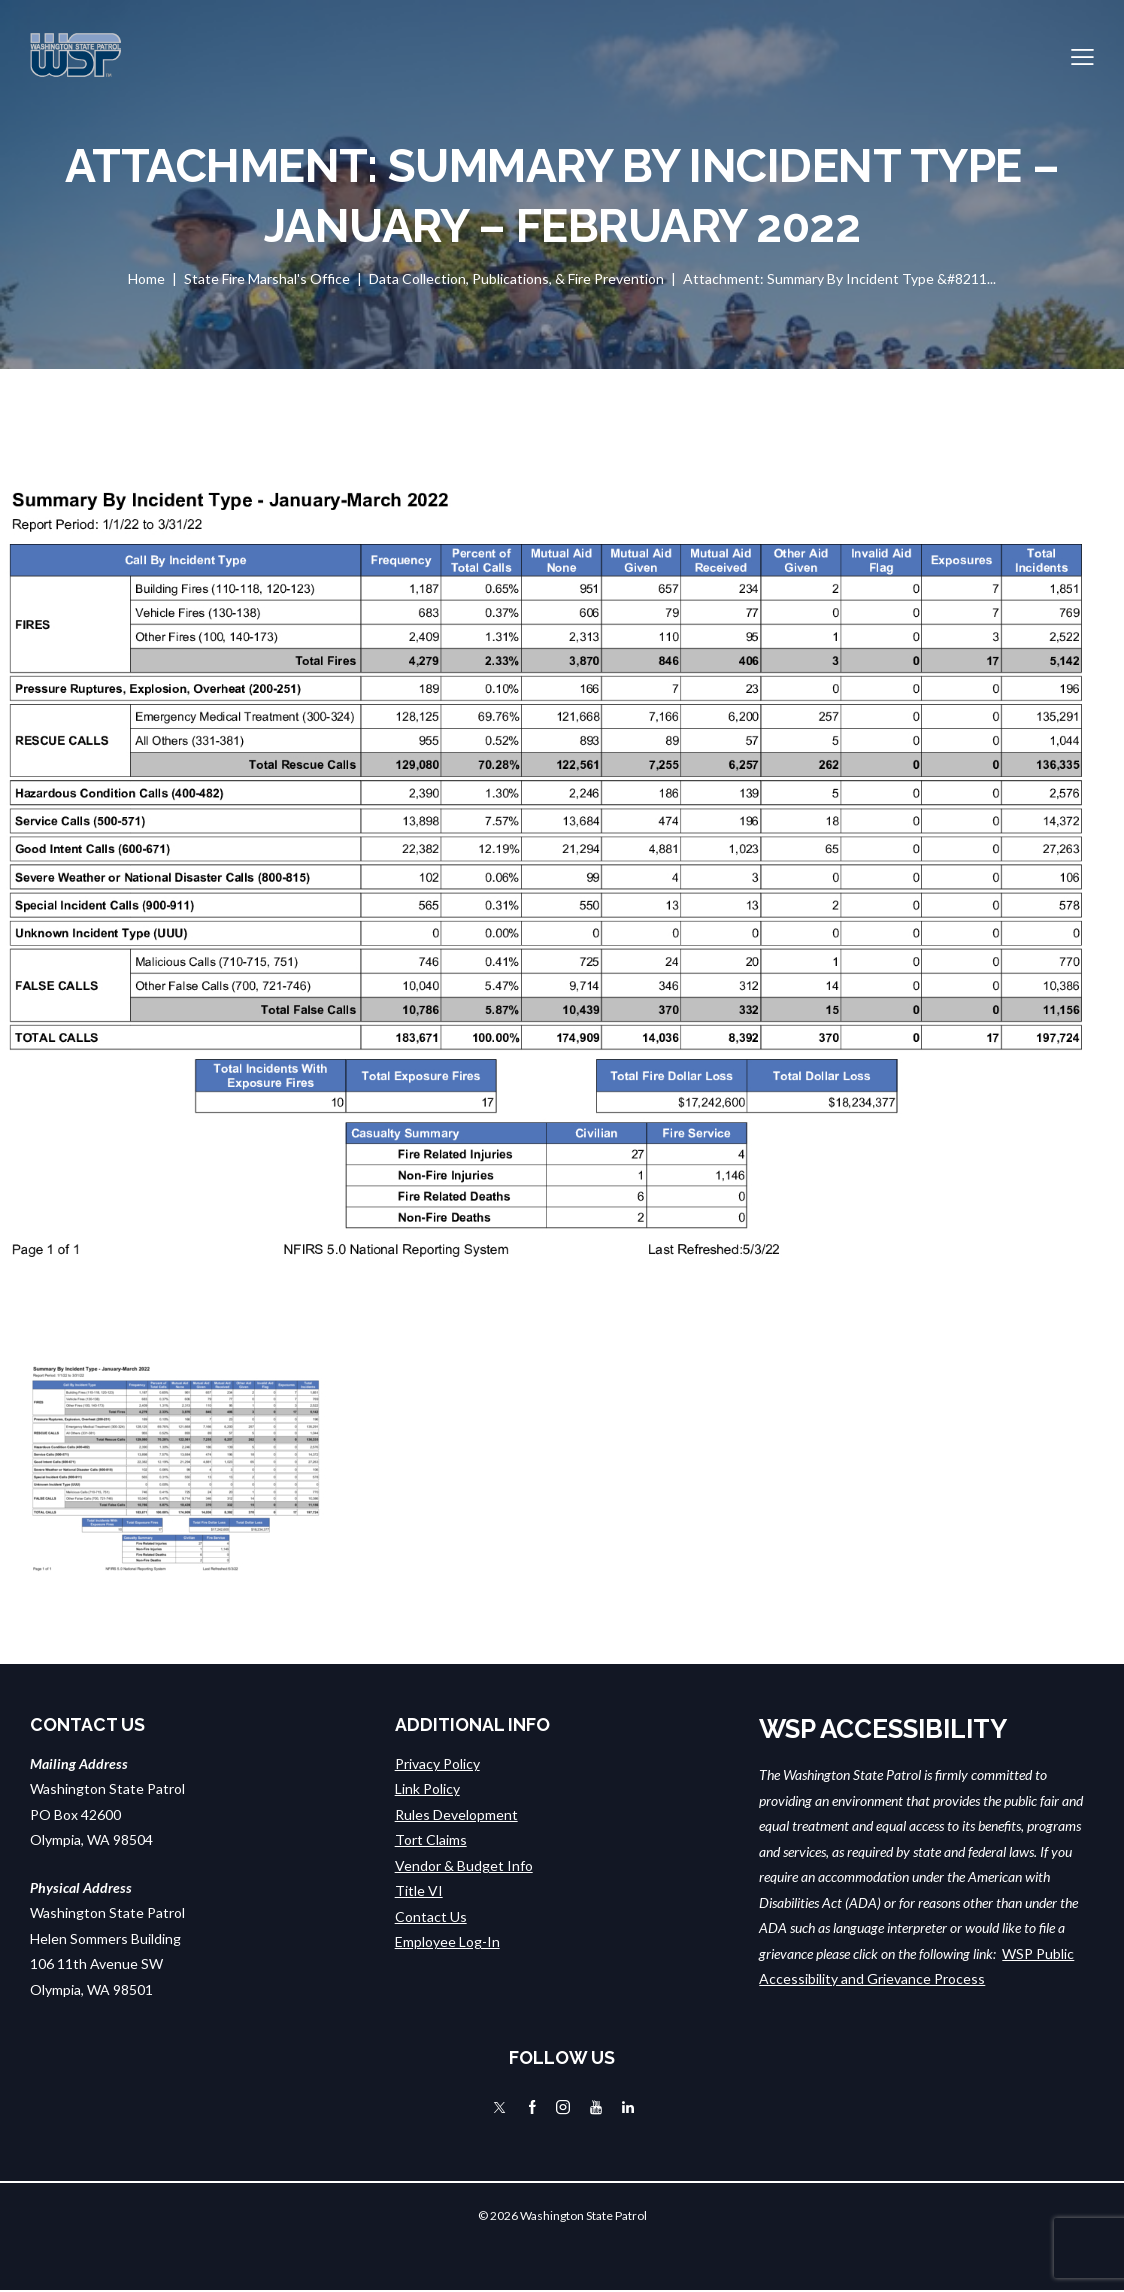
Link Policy (427, 1788)
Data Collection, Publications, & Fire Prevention (516, 278)
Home (146, 278)
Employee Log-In (447, 1941)
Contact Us (431, 1916)
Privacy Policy (437, 1763)
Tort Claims (431, 1839)
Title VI (419, 1890)
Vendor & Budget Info (464, 1865)
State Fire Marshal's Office (267, 278)
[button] (1082, 55)
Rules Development (456, 1814)
